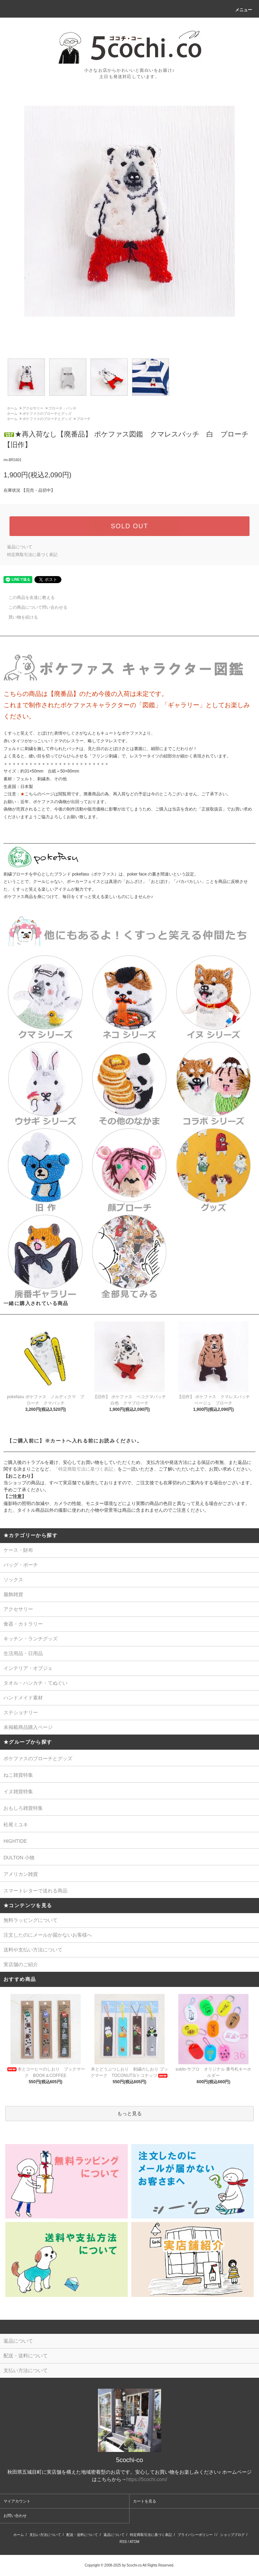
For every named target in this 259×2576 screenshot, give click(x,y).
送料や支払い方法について (33, 1949)
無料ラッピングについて (31, 1920)
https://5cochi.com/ (146, 2479)
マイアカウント (17, 2501)
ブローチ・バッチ (62, 408)
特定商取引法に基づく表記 (32, 554)
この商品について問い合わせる (33, 607)
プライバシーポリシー (195, 2535)
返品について (19, 546)
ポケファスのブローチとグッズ (47, 413)
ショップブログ (232, 2535)
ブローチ (84, 419)
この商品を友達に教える (27, 597)
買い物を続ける (19, 617)
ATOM (134, 2542)
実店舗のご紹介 (21, 1964)
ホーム (12, 408)
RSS (123, 2542)
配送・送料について (82, 2535)
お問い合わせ (15, 2515)
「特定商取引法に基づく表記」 (86, 1469)
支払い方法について (45, 2535)
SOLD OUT (129, 526)
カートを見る (144, 2501)
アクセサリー (33, 408)
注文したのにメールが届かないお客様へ (48, 1935)
